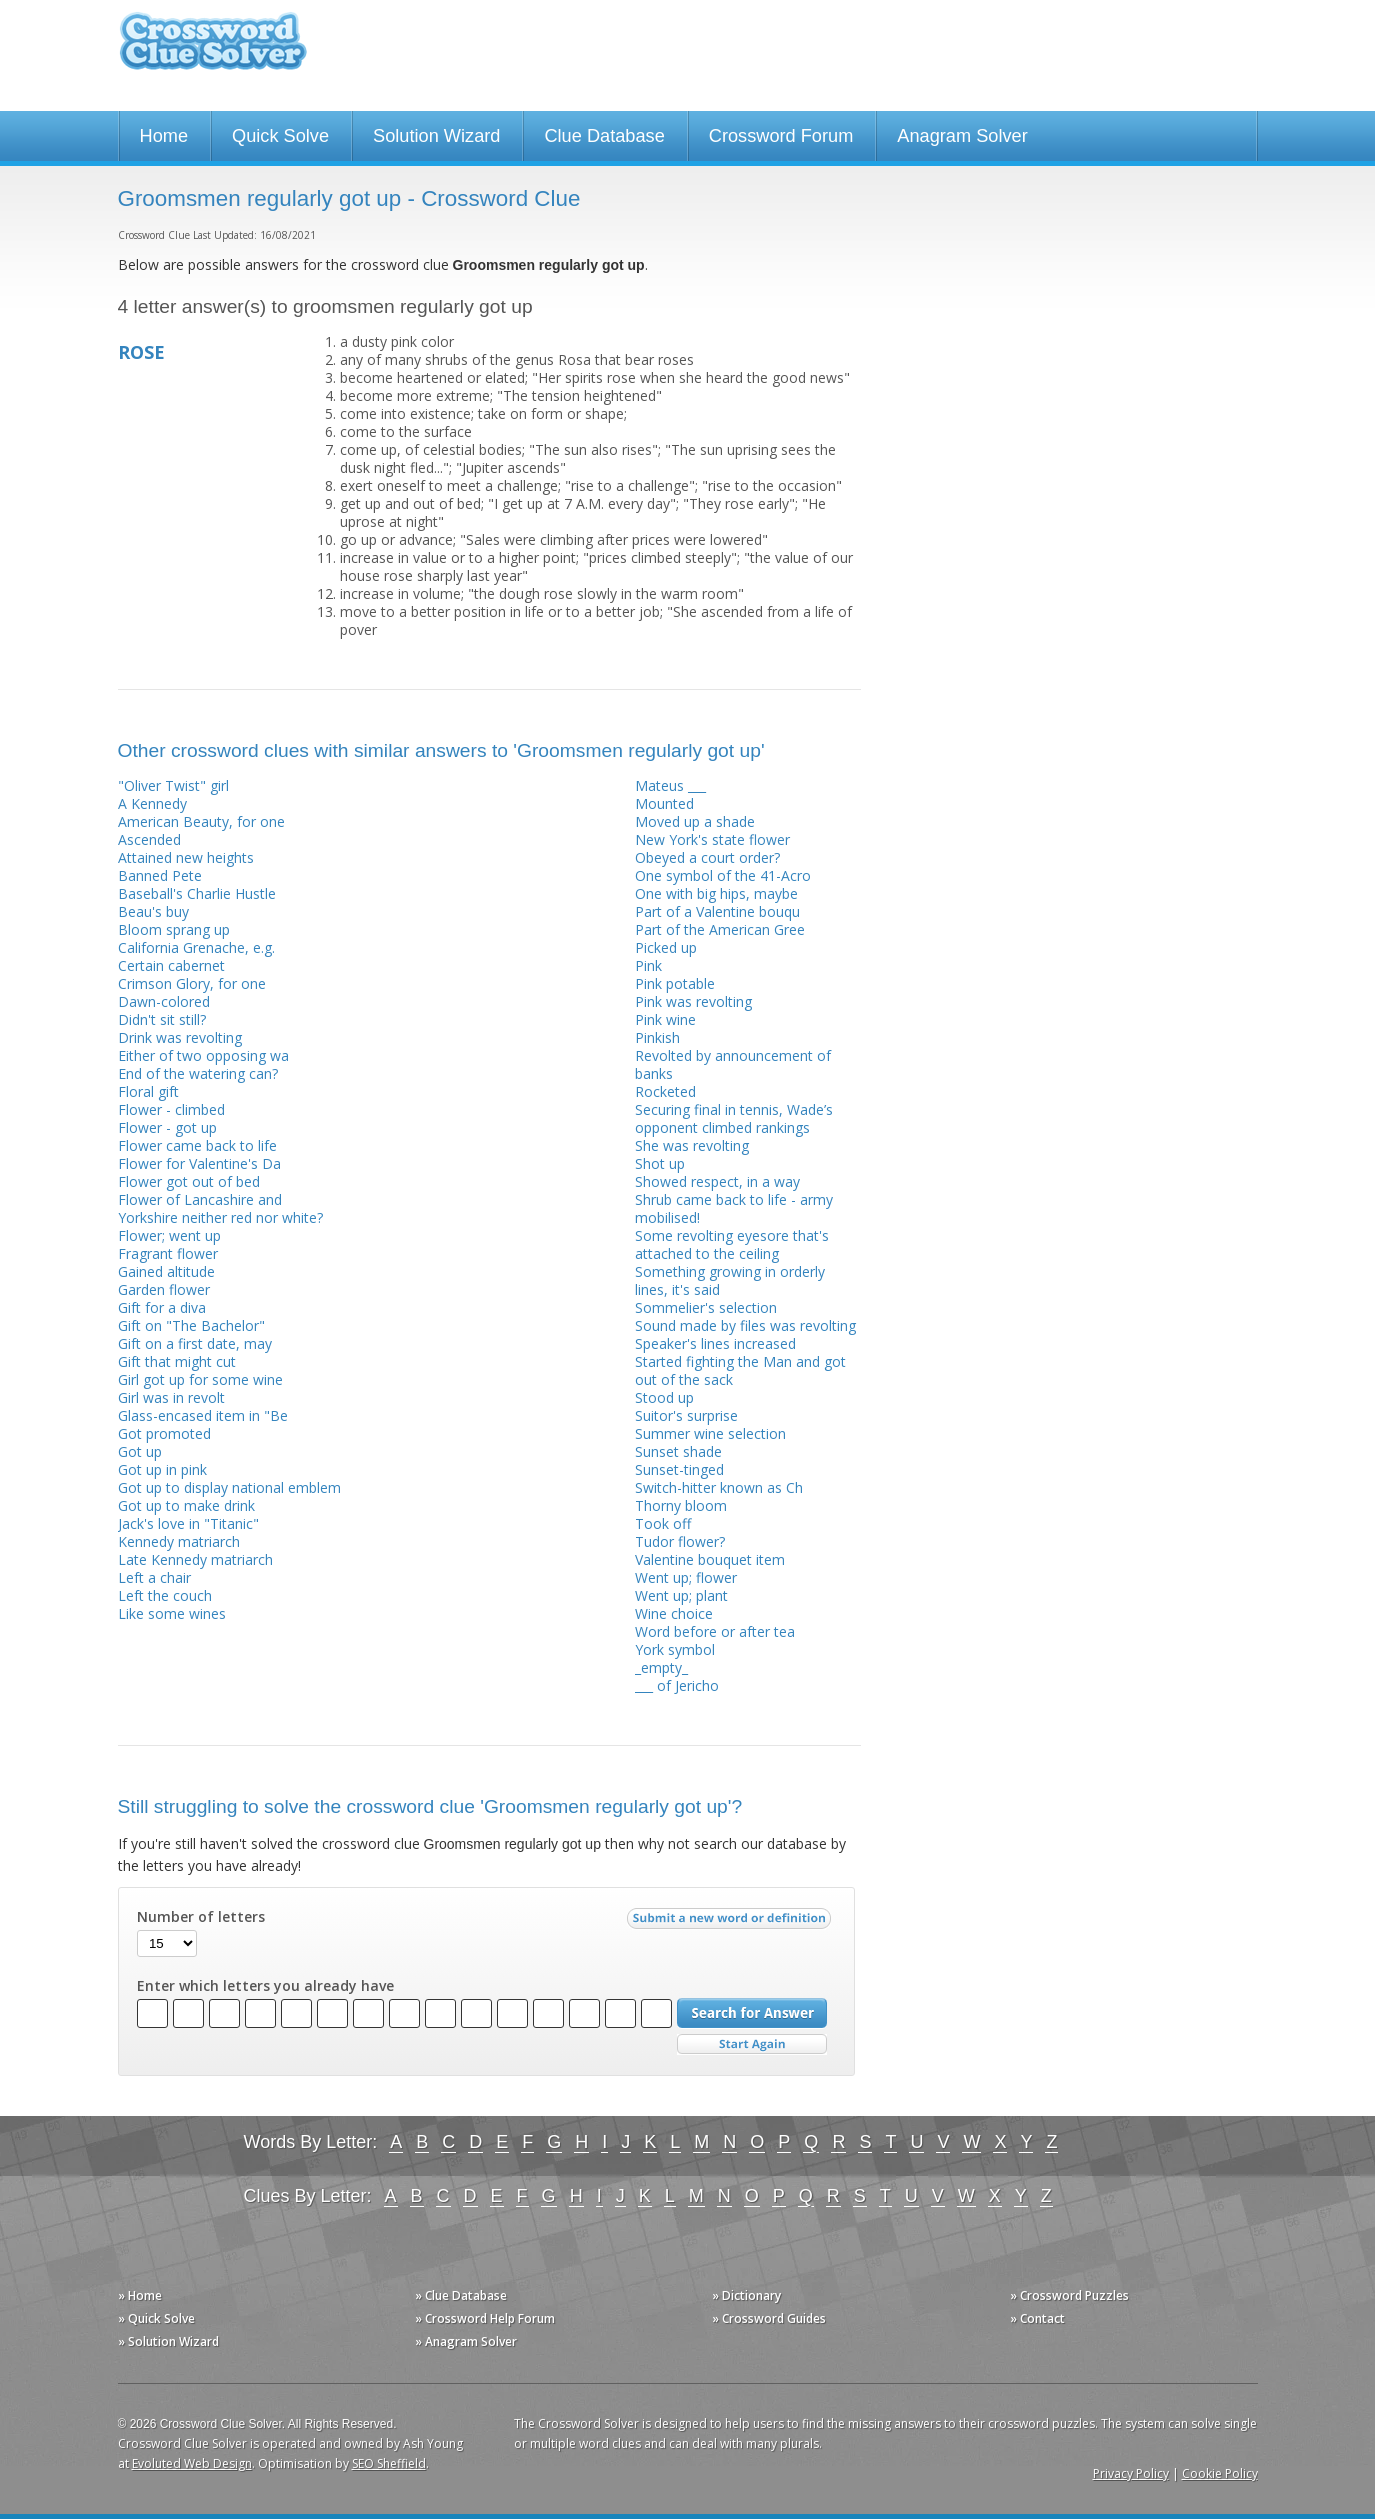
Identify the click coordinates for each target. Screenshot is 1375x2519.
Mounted (664, 803)
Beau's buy (153, 911)
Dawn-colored (164, 1001)
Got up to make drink (186, 1505)
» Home (140, 2295)
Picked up (666, 947)
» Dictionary (746, 2295)
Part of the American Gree (720, 929)
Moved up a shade (695, 821)
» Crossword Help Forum (485, 2318)
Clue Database (604, 136)
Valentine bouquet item (710, 1559)
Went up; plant (681, 1595)
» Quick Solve (156, 2318)
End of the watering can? (198, 1073)
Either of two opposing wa (203, 1055)
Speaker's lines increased (715, 1343)
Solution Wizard (436, 136)
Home (164, 136)
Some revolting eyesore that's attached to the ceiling (732, 1244)
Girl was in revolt (171, 1397)
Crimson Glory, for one (192, 983)
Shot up (660, 1163)
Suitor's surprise (686, 1415)
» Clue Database (461, 2295)
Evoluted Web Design (192, 2463)
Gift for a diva (162, 1307)
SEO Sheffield (389, 2463)
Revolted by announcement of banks (733, 1064)
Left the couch (165, 1595)
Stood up (664, 1397)
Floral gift (148, 1091)
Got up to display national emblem (229, 1487)
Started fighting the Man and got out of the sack (740, 1370)
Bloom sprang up (174, 929)
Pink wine (665, 1019)
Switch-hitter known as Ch (719, 1487)
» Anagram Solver (466, 2341)
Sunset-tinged (679, 1469)
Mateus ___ (670, 785)
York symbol (675, 1649)
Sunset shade (678, 1451)
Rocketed (665, 1091)
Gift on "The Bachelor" (191, 1325)
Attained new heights (186, 857)
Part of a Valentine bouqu (717, 911)
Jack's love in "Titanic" (188, 1523)
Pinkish (657, 1037)
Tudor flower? (680, 1541)
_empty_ (661, 1667)
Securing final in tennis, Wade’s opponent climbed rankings (734, 1118)
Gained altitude (166, 1271)
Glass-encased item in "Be (203, 1415)
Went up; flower (686, 1577)
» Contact (1037, 2318)
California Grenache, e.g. (196, 947)
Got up (140, 1451)
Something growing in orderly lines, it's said (730, 1280)
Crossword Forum (781, 136)
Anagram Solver (962, 136)
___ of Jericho (677, 1685)
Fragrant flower (168, 1253)
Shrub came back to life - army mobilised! (734, 1208)
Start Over (752, 2044)
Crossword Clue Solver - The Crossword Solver (213, 50)
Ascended (149, 839)
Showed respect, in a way (717, 1181)
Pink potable (675, 983)
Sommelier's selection (706, 1307)
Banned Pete (160, 875)
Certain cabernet (171, 965)
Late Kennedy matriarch (195, 1559)
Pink (648, 965)
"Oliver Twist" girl (173, 785)
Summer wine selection (710, 1433)
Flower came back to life (197, 1145)
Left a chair (154, 1577)
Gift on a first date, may (195, 1343)
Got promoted (164, 1433)
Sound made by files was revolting (745, 1325)
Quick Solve (280, 136)
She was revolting (692, 1145)
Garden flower (164, 1289)
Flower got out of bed (189, 1181)
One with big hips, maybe (716, 893)
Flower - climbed (171, 1109)
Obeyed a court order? (707, 857)
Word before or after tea (715, 1631)
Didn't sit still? (162, 1019)
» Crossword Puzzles (1069, 2295)
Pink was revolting (693, 1001)
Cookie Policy (1220, 2473)
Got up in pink (162, 1469)
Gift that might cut (177, 1361)
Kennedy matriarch (179, 1541)
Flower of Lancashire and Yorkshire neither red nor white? (220, 1208)
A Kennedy (152, 803)
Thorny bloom (681, 1505)
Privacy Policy (1131, 2473)
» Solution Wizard (168, 2341)
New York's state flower (712, 839)
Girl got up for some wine (200, 1379)
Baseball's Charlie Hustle (197, 893)
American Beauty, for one (201, 821)
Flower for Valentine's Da (199, 1163)
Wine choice (674, 1613)
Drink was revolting (180, 1037)
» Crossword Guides (769, 2318)
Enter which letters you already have (265, 1986)
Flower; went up (169, 1235)
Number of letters (201, 1917)
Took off (663, 1523)
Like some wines (172, 1613)
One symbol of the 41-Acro (723, 875)
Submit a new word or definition (731, 1923)
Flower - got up (167, 1127)
